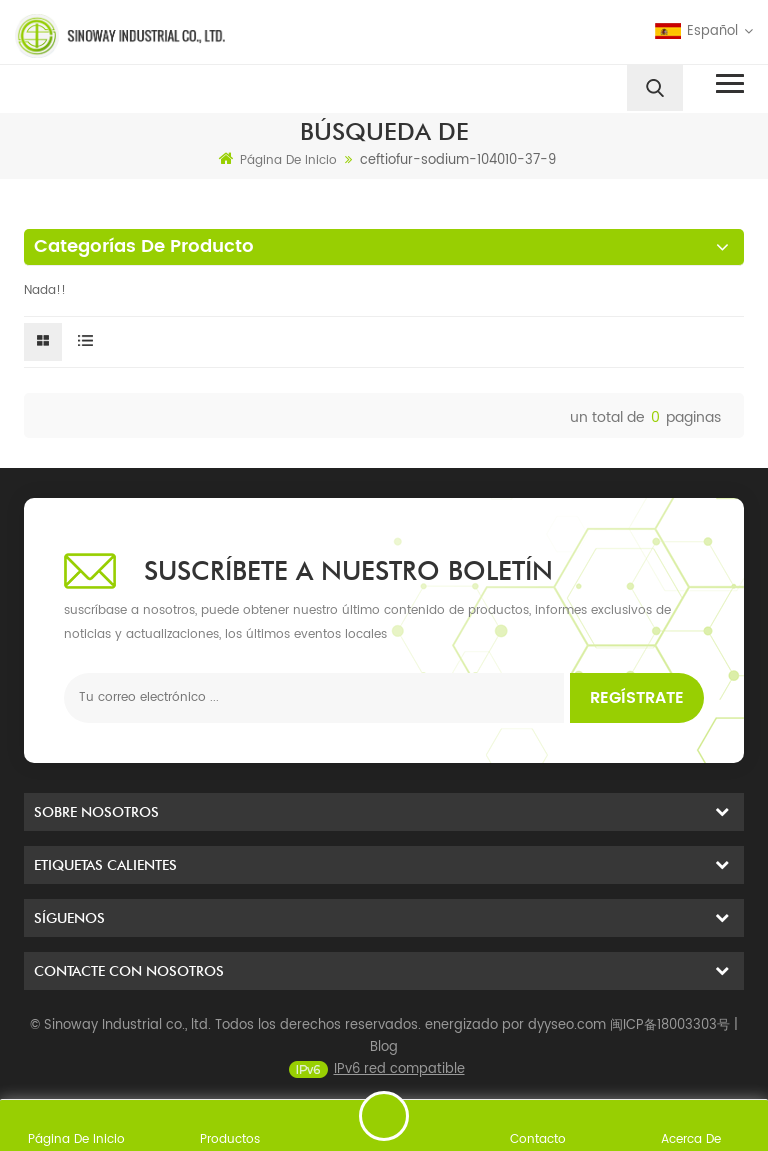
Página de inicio (278, 160)
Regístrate (637, 698)
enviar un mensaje (384, 1116)
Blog (384, 1067)
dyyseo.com (567, 1045)
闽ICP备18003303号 (670, 1045)
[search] (655, 88)
